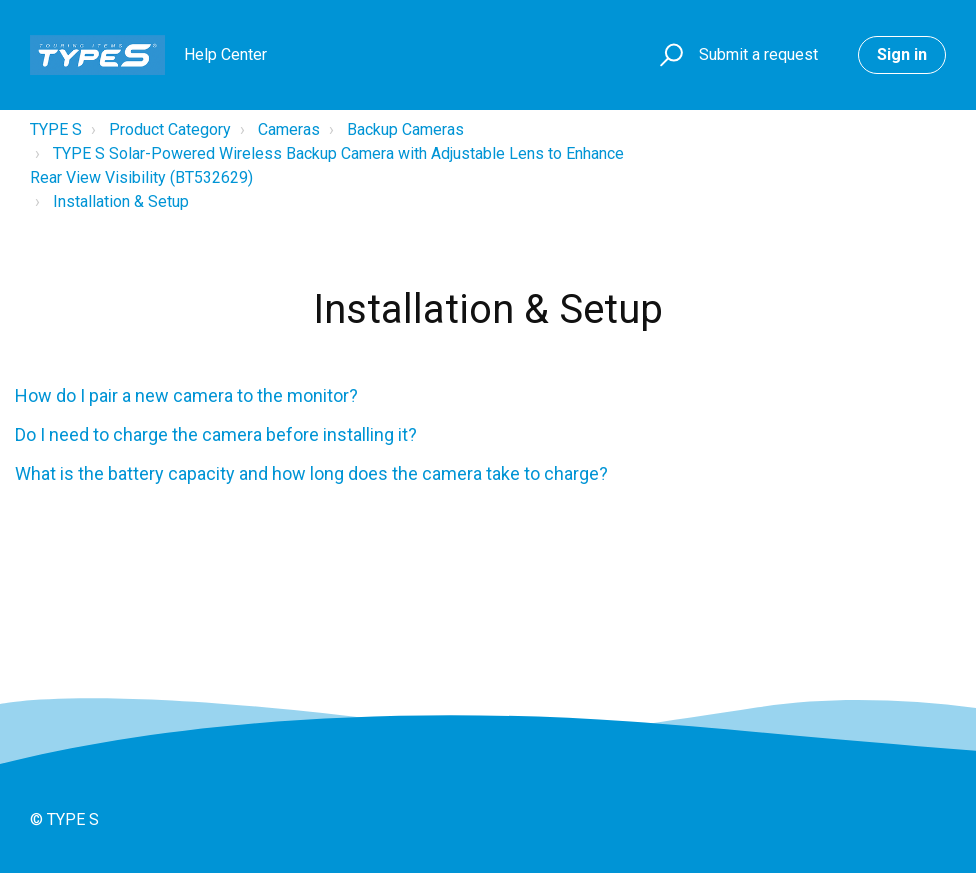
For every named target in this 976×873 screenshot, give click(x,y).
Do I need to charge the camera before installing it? (216, 434)
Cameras (289, 129)
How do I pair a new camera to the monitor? (186, 395)
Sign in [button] (902, 54)
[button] (668, 55)
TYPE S (56, 129)
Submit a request (758, 54)
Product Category (170, 129)
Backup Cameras (405, 129)
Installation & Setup (121, 201)
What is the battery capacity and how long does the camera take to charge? (311, 473)
